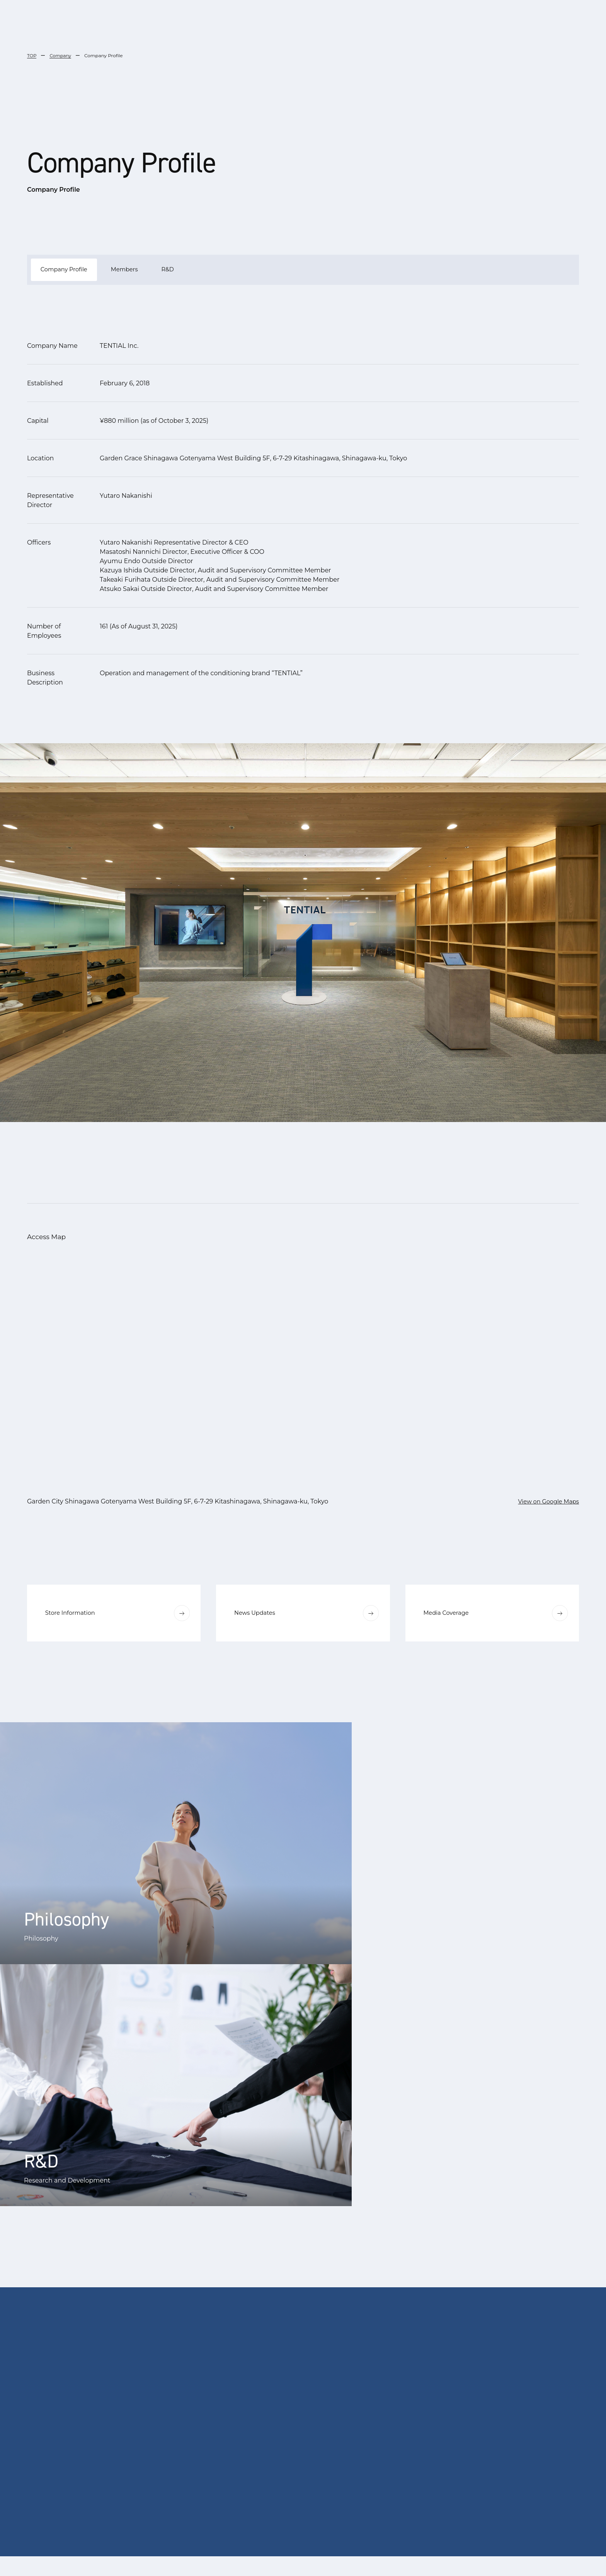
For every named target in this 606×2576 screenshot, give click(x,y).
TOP (32, 55)
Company (61, 55)
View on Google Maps (545, 1503)
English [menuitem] (339, 2556)
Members (135, 270)
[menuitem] (285, 2556)
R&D (183, 270)
